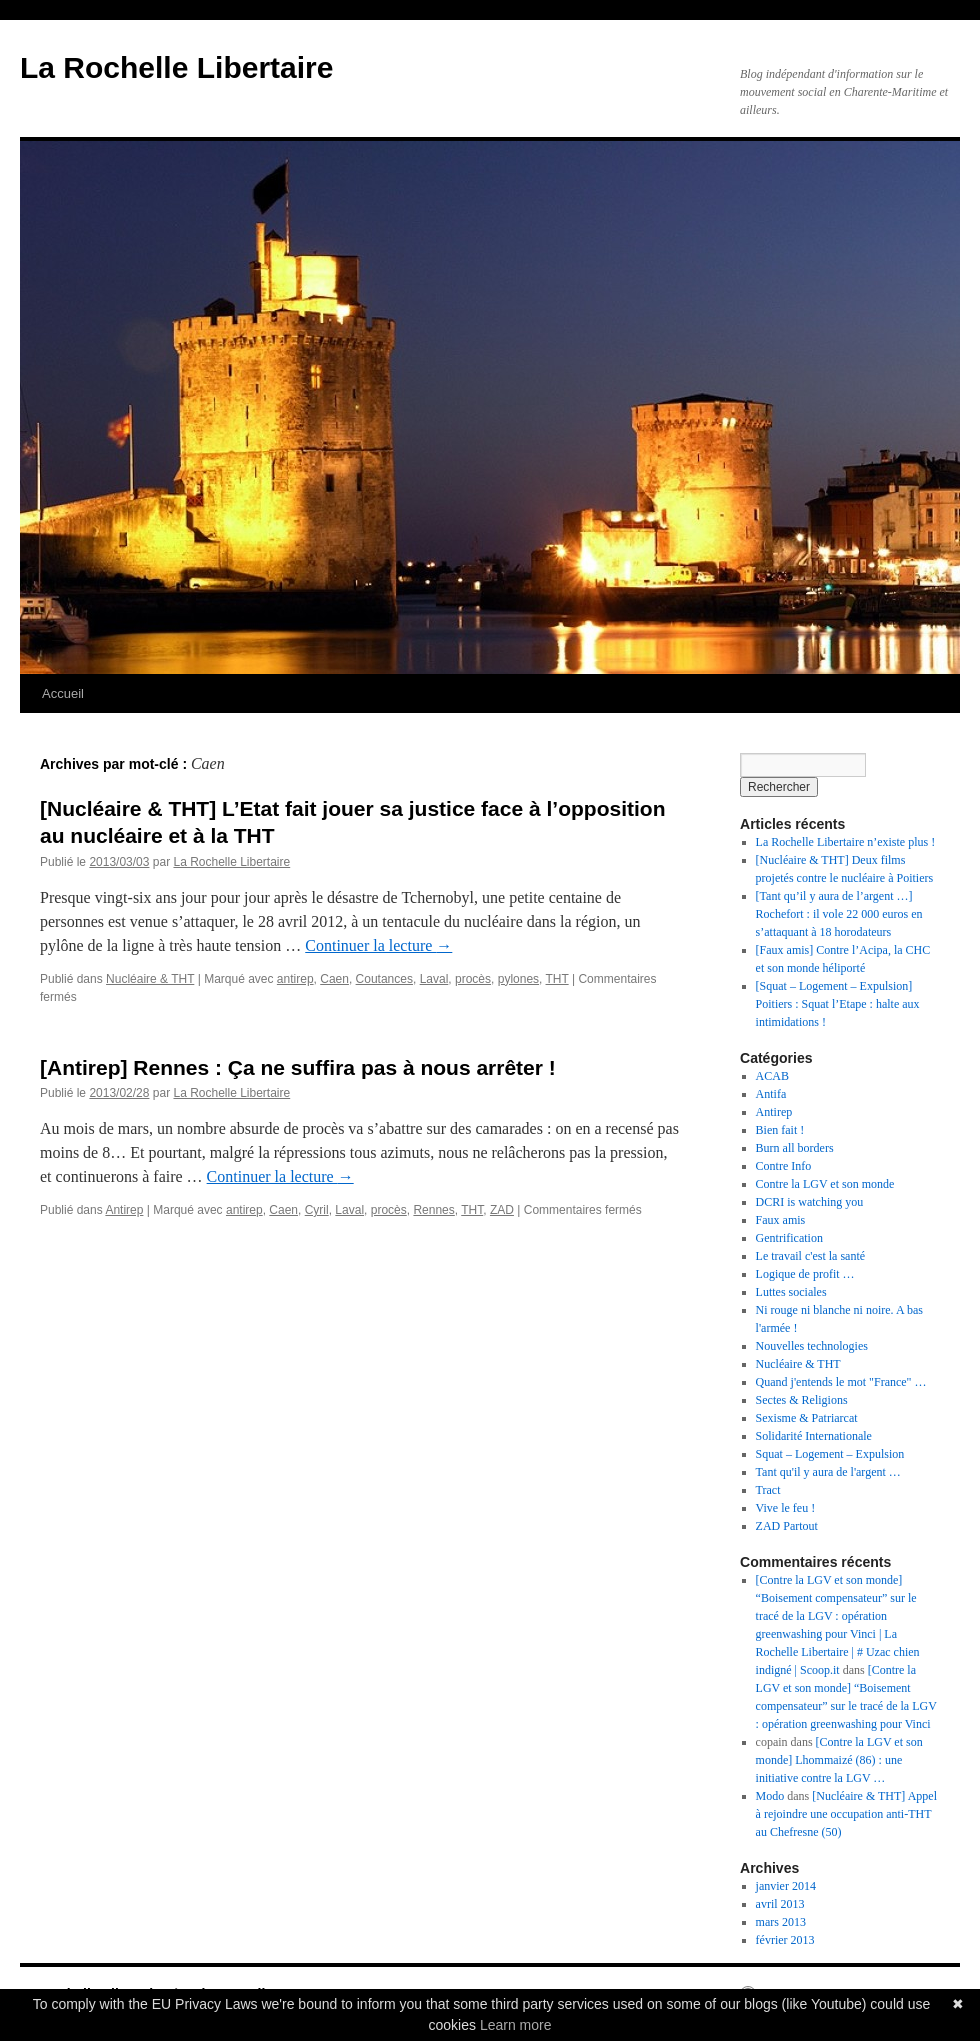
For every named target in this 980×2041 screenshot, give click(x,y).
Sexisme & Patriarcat (807, 1418)
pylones (518, 979)
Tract (768, 1490)
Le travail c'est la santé (810, 1256)
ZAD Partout (787, 1526)
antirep (295, 979)
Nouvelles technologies (812, 1346)
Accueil (63, 693)
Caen (334, 979)
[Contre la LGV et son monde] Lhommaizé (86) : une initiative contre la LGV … (839, 1760)
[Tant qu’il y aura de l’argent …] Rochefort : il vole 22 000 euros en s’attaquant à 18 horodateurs (839, 914)
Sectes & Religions (802, 1400)
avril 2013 (780, 1904)
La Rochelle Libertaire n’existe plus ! (846, 842)
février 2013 (785, 1940)
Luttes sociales (791, 1292)
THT (557, 979)
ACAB (772, 1076)
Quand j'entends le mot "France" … (841, 1382)
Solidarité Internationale (814, 1436)
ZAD (502, 1210)
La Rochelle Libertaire (176, 67)
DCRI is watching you (810, 1202)
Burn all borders (795, 1148)
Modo (770, 1796)
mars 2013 (781, 1922)
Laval (434, 979)
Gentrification (789, 1238)
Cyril (317, 1210)
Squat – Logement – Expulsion (830, 1454)
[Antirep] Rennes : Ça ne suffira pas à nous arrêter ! (298, 1067)
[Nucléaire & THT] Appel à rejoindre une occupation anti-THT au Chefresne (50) (846, 1814)
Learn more (516, 2025)
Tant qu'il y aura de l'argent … (828, 1472)
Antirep (124, 1210)
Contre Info (784, 1166)
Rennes (433, 1210)
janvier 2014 (786, 1886)
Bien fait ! (780, 1130)
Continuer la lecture (378, 945)
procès (473, 979)
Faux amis (781, 1220)
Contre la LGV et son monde (825, 1184)
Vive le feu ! (786, 1508)
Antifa (771, 1094)
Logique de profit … (805, 1274)
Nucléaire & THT (150, 979)
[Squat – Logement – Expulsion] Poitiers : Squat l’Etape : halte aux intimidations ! (838, 1004)
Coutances (384, 979)
